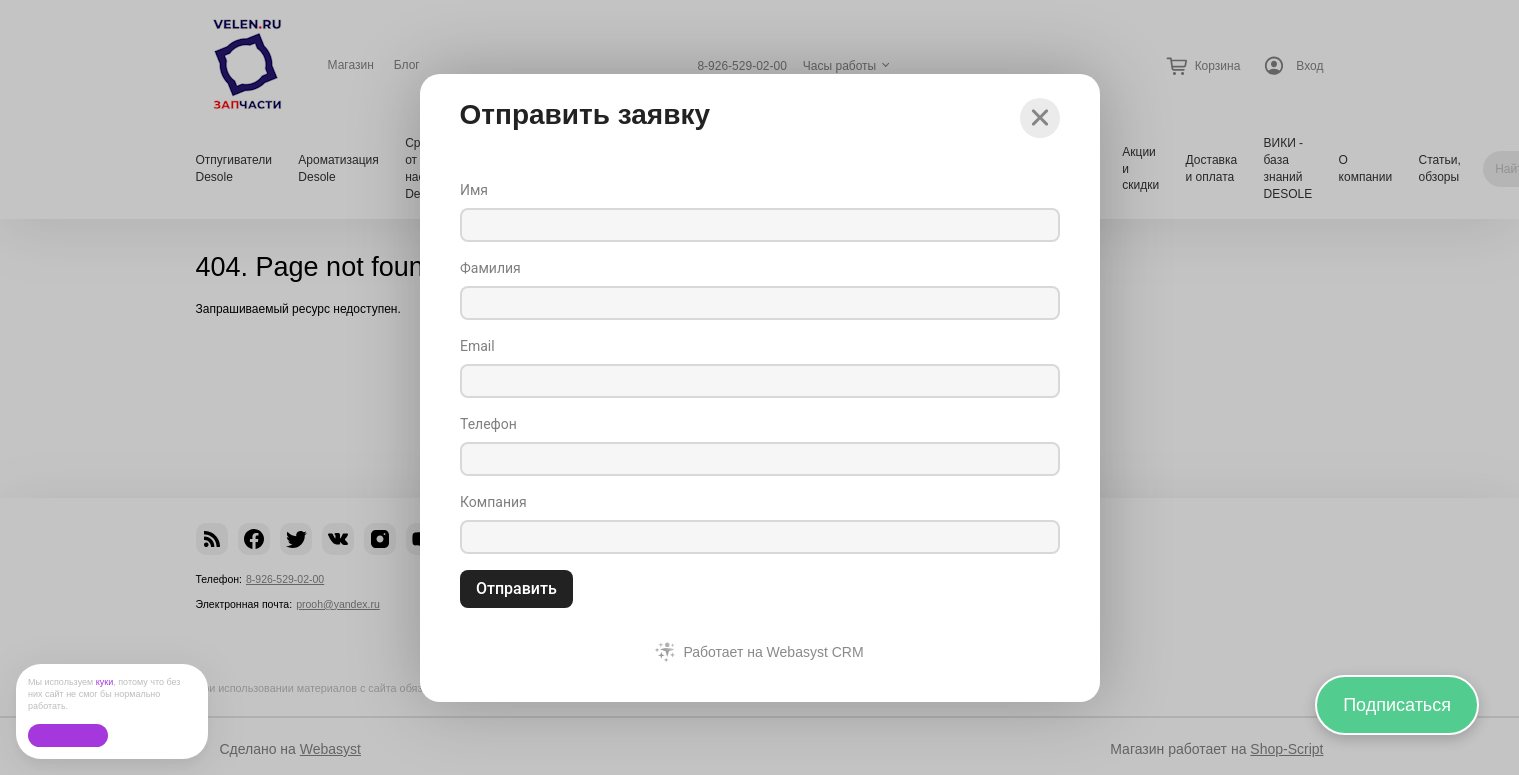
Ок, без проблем (67, 735)
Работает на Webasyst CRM (773, 652)
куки (105, 682)
